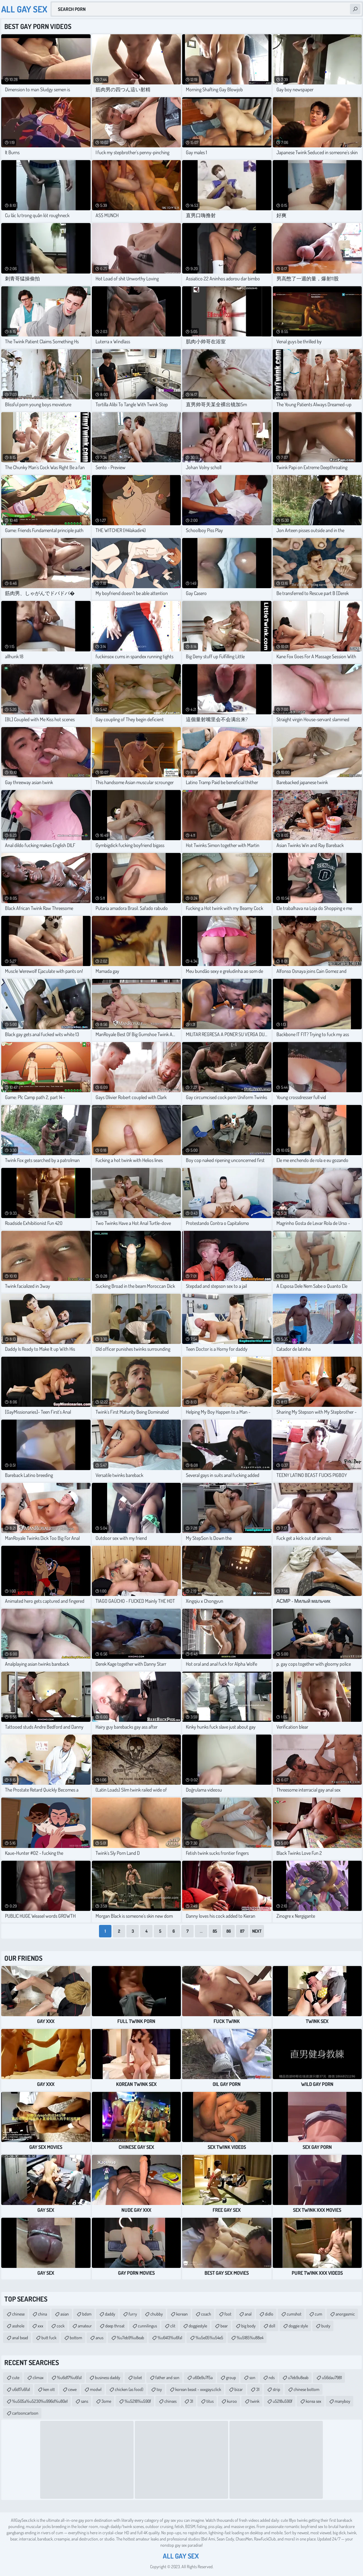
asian (64, 2313)
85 (215, 1931)
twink (254, 2401)
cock (60, 2325)
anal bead (20, 2337)
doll (272, 2325)
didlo (269, 2313)
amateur (85, 2325)
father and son (167, 2377)
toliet (138, 2377)
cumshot (294, 2313)
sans (84, 2401)
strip (276, 2389)
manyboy (342, 2401)
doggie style (298, 2325)
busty (325, 2325)
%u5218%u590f (138, 2401)
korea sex (313, 2401)
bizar (238, 2389)
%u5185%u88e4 (250, 2337)
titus (210, 2401)
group (231, 2377)
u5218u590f (282, 2401)
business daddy (107, 2377)
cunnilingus (147, 2325)
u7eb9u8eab (298, 2377)
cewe (72, 2389)
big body (248, 2325)
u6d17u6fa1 (21, 2389)
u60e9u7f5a (203, 2377)
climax (38, 2377)
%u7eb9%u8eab (130, 2337)
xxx (40, 2325)
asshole (18, 2325)
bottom (76, 2337)
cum (318, 2313)
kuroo (232, 2401)
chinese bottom (306, 2389)
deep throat (115, 2325)
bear (224, 2325)
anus (99, 2337)
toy (159, 2389)
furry (133, 2313)
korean (182, 2313)
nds (272, 2377)
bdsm (87, 2313)
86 (228, 1931)
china (42, 2313)
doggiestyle (198, 2325)
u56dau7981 (332, 2377)
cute (15, 2377)
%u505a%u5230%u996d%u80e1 (40, 2401)
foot (227, 2313)
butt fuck (48, 2337)
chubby (156, 2313)
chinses (170, 2401)
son (252, 2377)
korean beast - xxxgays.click (198, 2389)
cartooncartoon (25, 2413)
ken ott (49, 2389)
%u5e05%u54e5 (209, 2337)
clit (172, 2325)
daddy (110, 2313)
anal (248, 2313)
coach (206, 2313)
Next (257, 1931)
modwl (95, 2389)
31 (257, 2389)
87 (242, 1931)
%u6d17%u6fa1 (69, 2377)
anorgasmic (345, 2313)
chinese (18, 2313)
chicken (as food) (129, 2389)
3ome (106, 2401)
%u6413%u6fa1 (170, 2337)
